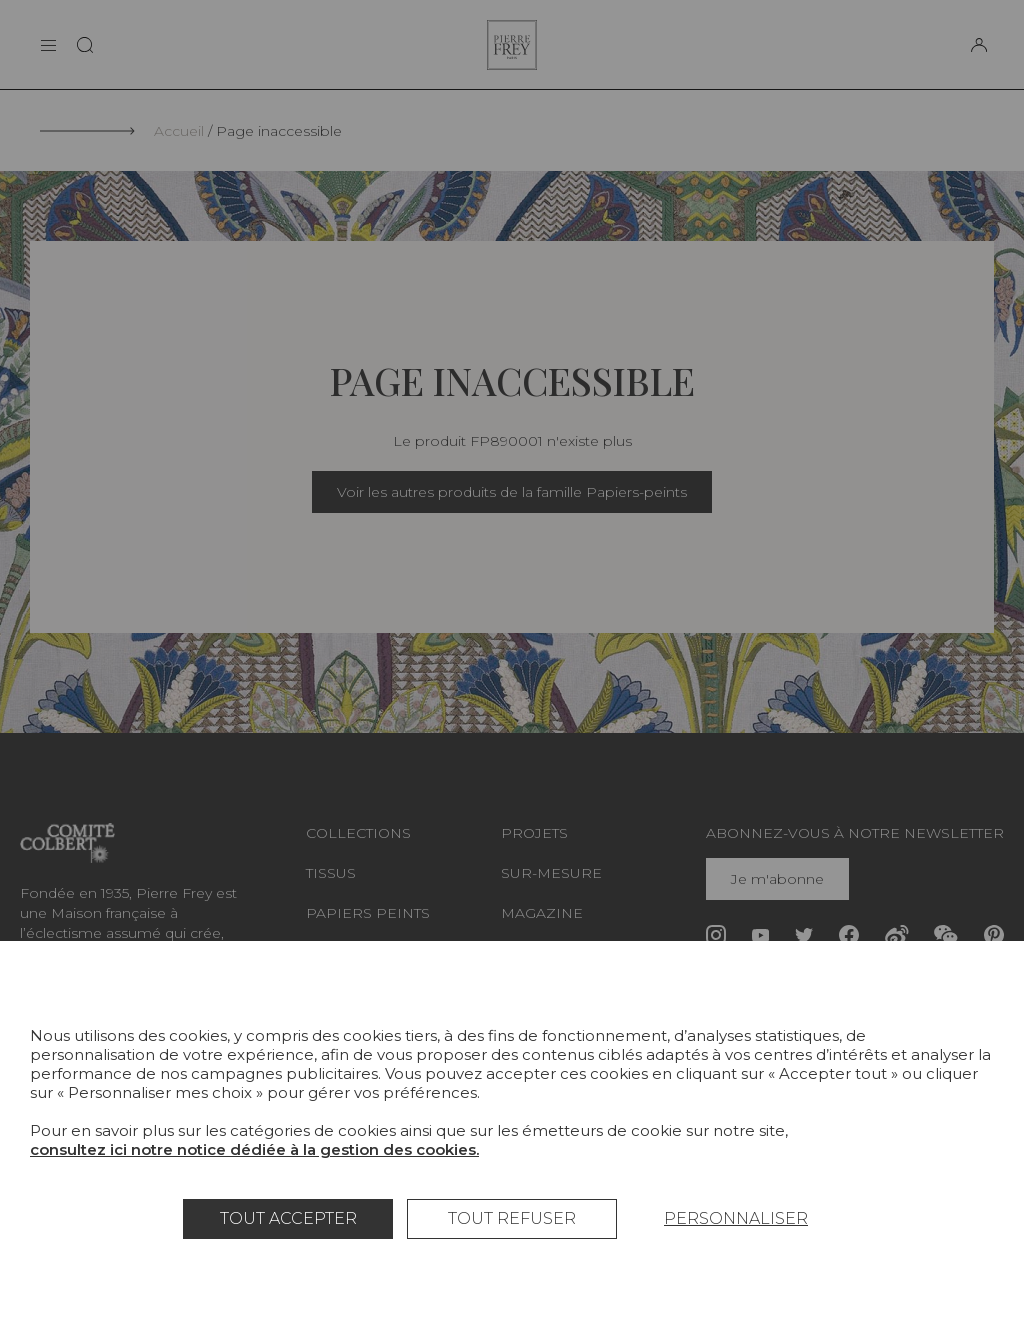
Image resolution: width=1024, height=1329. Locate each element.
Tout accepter (288, 1218)
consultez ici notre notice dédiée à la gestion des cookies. (254, 1149)
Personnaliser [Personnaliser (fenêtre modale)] (736, 1218)
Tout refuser (512, 1218)
